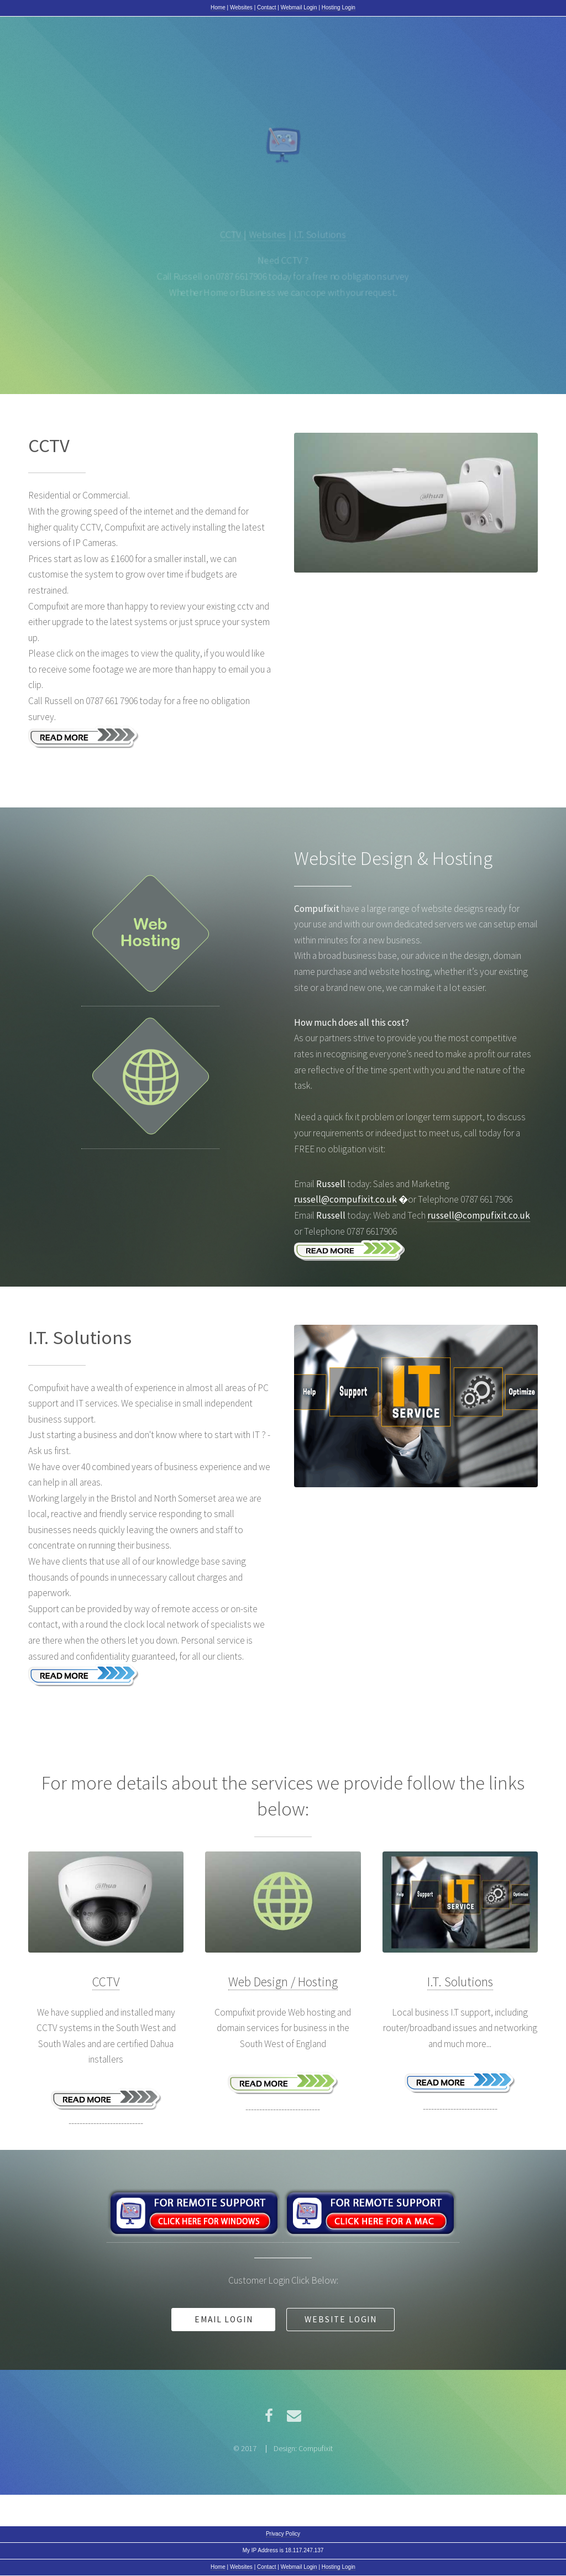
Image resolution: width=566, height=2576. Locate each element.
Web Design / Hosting (283, 1982)
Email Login (224, 2319)
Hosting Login (338, 7)
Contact (266, 7)
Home (218, 7)
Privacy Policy (283, 2534)
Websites (241, 7)
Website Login (341, 2319)
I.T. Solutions (321, 234)
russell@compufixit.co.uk (345, 1199)
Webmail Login (299, 7)
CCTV (229, 234)
